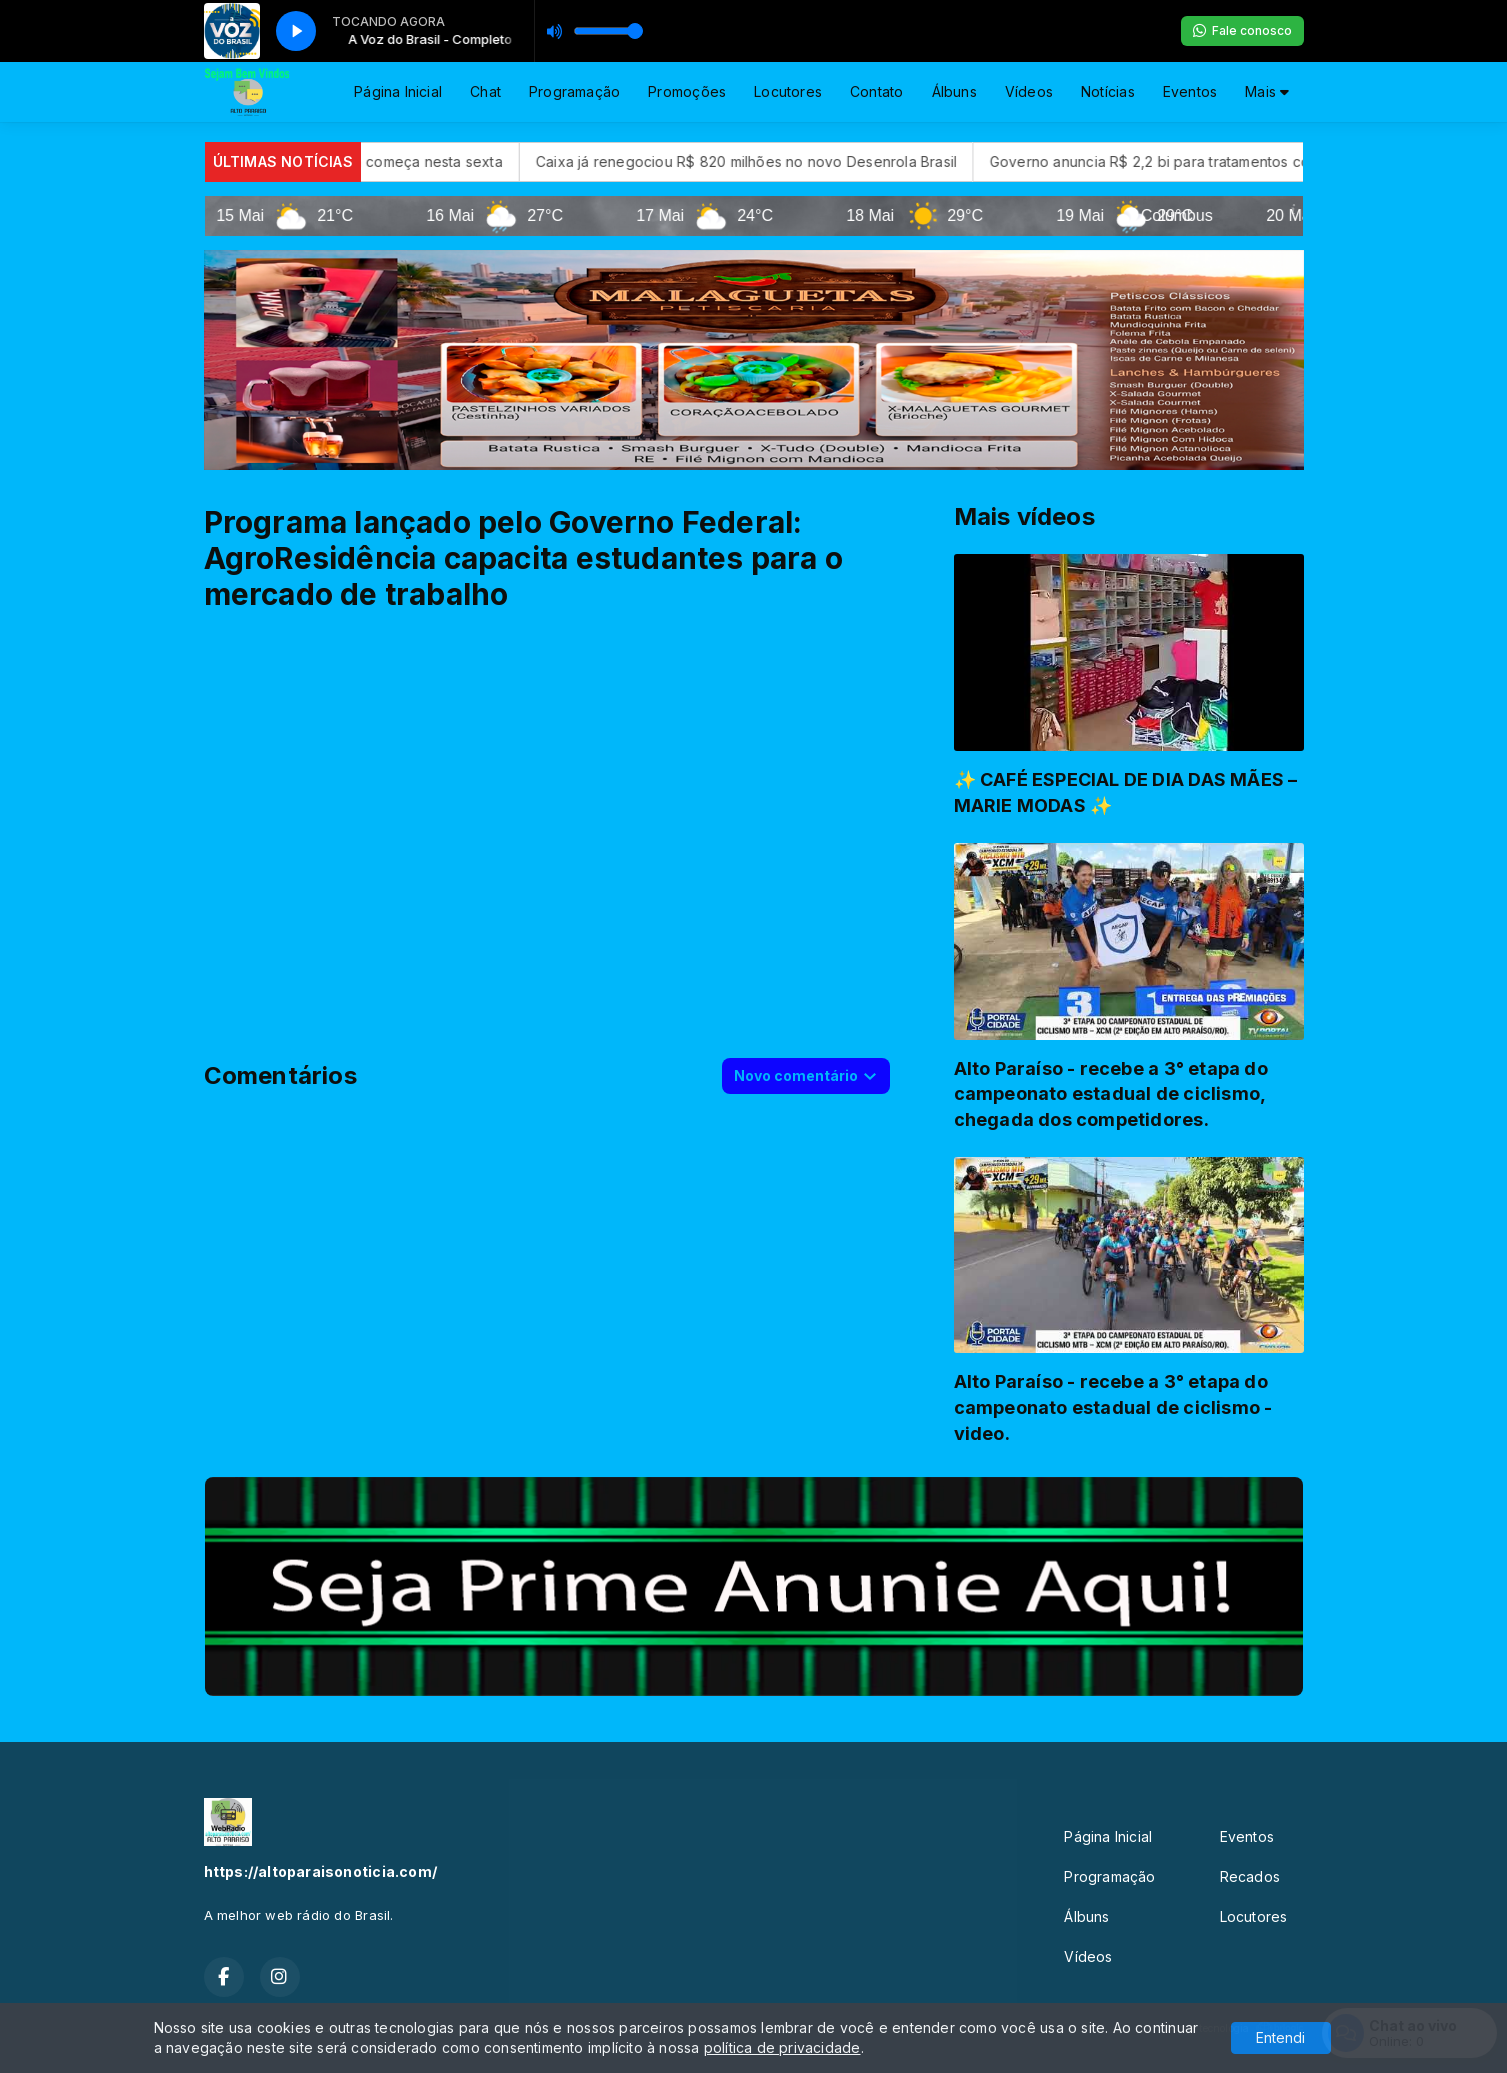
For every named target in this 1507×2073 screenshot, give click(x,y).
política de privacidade (782, 2047)
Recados (1250, 1876)
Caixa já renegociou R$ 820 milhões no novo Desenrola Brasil (830, 161)
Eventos (1190, 91)
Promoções (687, 91)
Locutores (788, 91)
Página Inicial (398, 91)
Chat (485, 91)
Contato (876, 91)
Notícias (1108, 91)
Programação (574, 91)
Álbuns (954, 91)
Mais (1267, 91)
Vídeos (1029, 91)
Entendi (1280, 2037)
